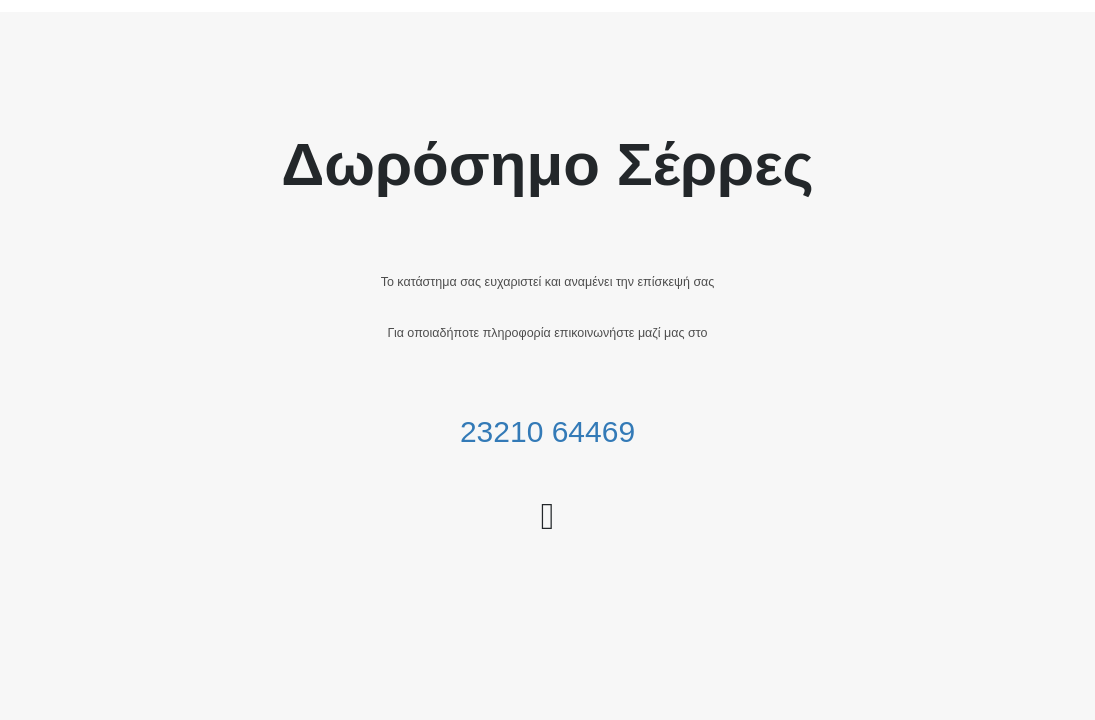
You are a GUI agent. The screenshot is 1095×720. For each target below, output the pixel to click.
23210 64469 (547, 431)
